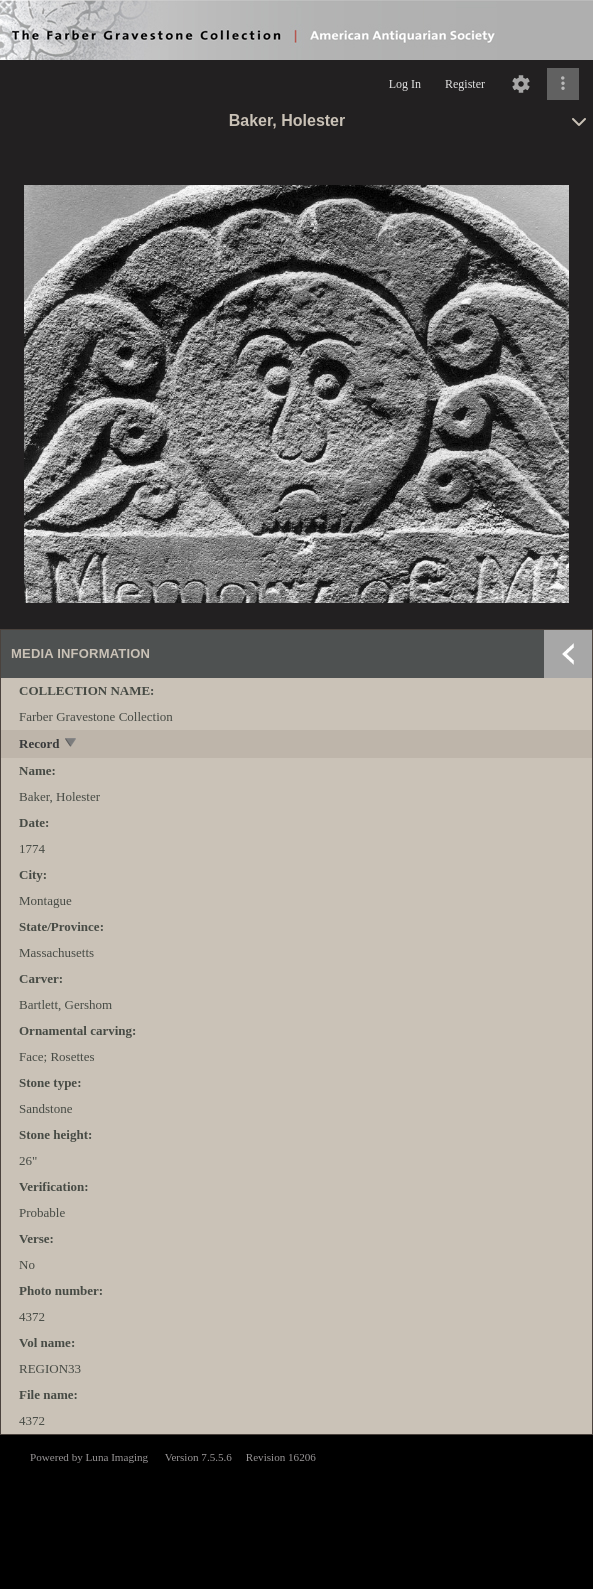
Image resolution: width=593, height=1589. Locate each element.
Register (465, 84)
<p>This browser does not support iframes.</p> (296, 1510)
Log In (405, 84)
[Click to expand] (563, 84)
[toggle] (71, 744)
